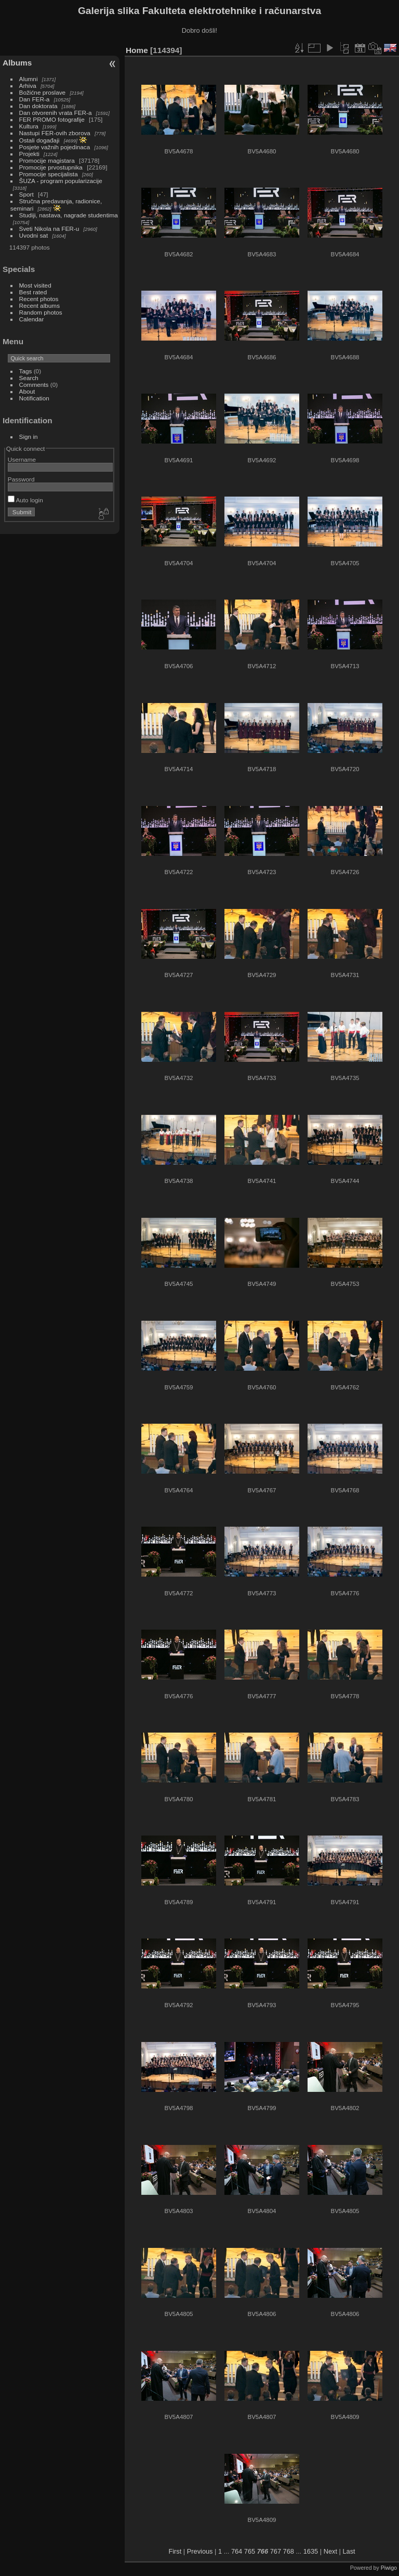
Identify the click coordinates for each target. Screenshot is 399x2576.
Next (330, 2551)
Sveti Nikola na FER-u (49, 228)
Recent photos (39, 298)
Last (348, 2551)
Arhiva (27, 85)
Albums (17, 62)
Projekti (29, 153)
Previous (200, 2551)
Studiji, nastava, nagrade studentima (68, 215)
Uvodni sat (33, 235)
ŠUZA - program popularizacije (60, 180)
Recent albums (39, 305)
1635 (310, 2551)
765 (249, 2551)
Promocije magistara (47, 160)
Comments (34, 384)
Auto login (25, 500)
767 (275, 2551)
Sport (26, 194)
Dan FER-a (34, 99)
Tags (25, 371)
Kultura (28, 126)
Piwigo (389, 2568)
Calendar (31, 319)
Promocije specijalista (48, 174)
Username (22, 459)
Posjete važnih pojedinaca (54, 147)
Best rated (33, 292)
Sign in (28, 436)
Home (137, 50)
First (174, 2551)
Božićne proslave (42, 92)
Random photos (40, 312)
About (27, 391)
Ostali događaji (39, 140)
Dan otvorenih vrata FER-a (55, 112)
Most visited (35, 285)
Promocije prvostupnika (51, 167)
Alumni (28, 78)
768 (288, 2551)
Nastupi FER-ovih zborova (54, 132)
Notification (34, 398)
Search (28, 377)
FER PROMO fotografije (52, 119)
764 (236, 2551)
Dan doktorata (38, 105)
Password (21, 479)
